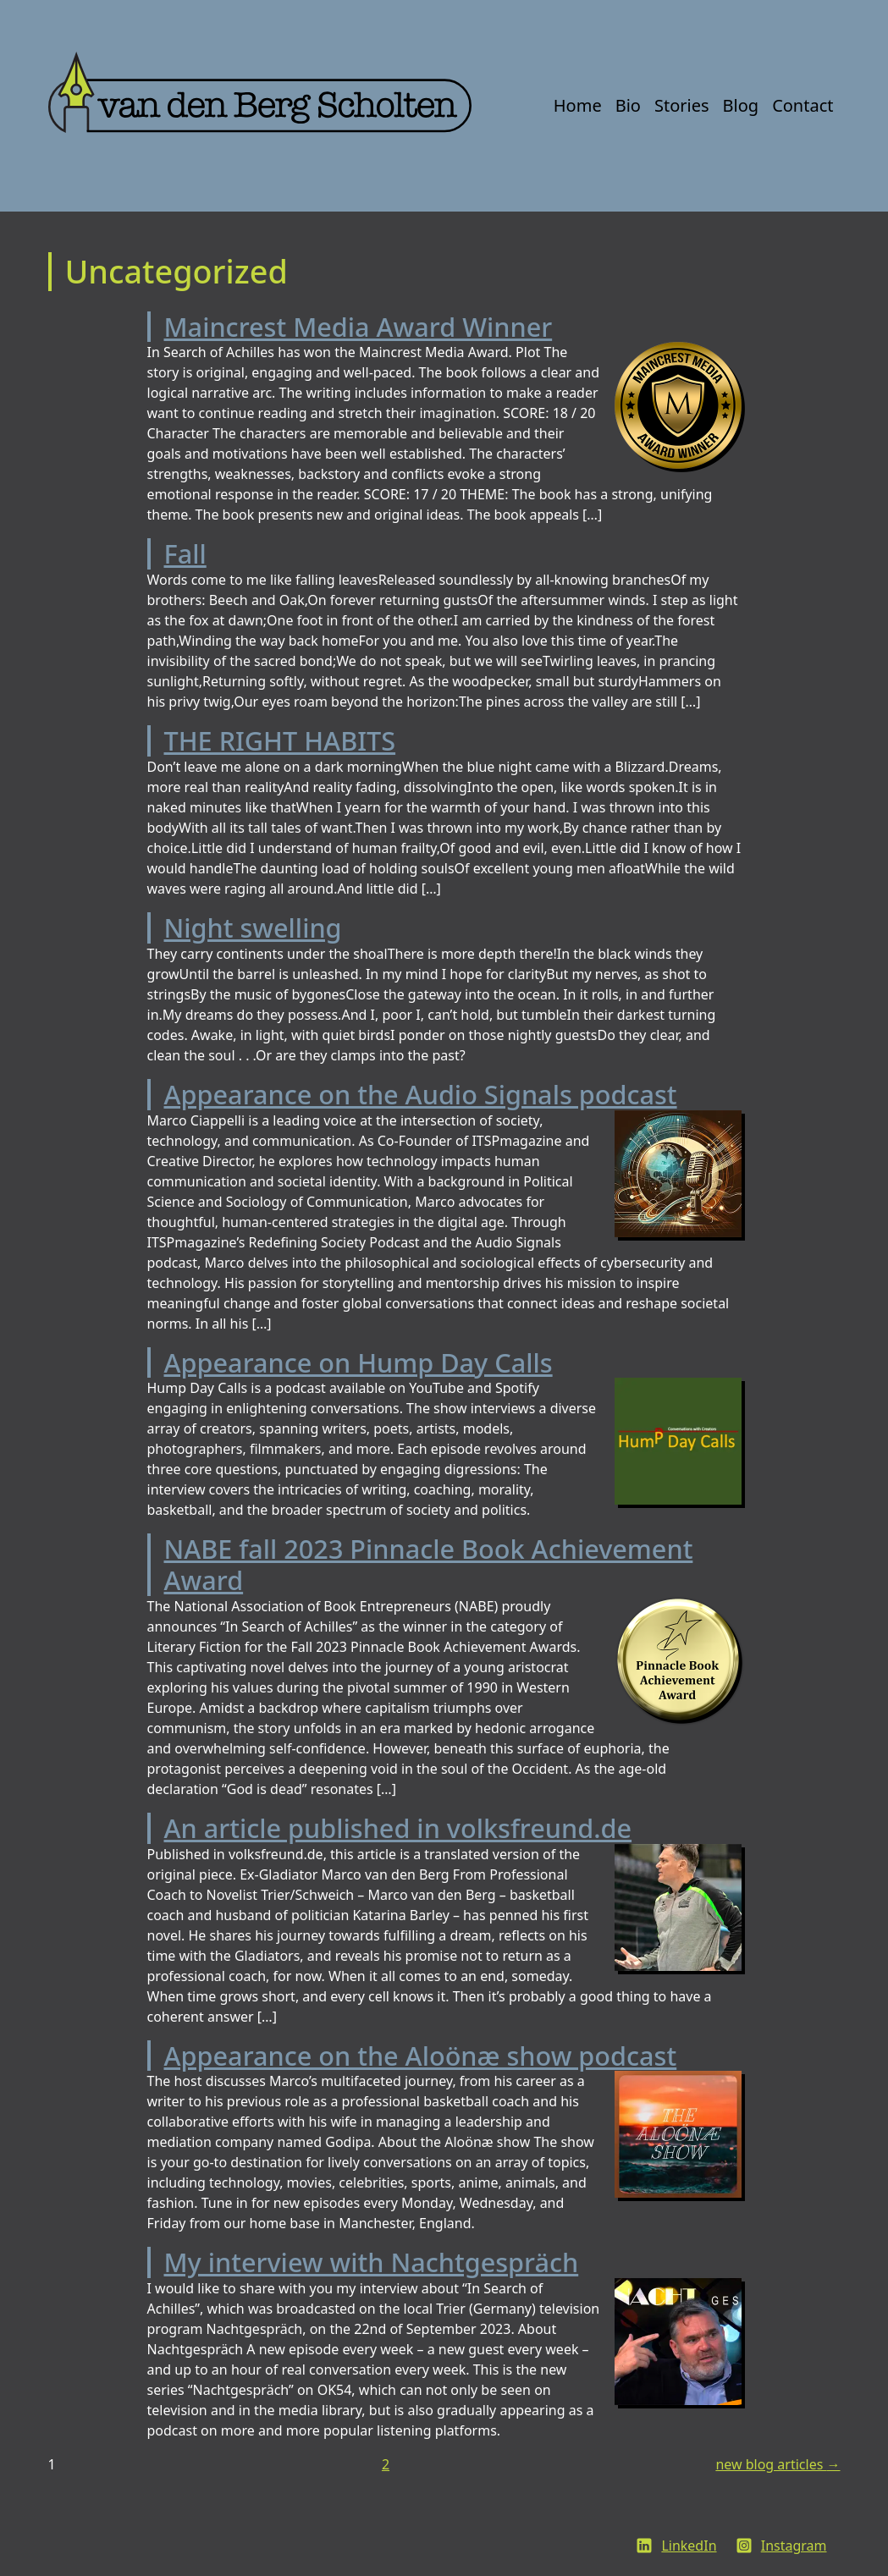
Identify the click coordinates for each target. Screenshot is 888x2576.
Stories (681, 105)
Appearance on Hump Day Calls (358, 1362)
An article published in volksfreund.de (398, 1828)
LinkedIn (688, 2545)
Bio (628, 105)
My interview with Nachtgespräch (371, 2262)
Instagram (794, 2545)
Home (578, 105)
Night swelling (253, 927)
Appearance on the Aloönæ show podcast (420, 2055)
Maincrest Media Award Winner (358, 326)
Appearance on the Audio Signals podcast (420, 1094)
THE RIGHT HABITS (280, 740)
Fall (185, 553)
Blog (741, 105)
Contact (802, 105)
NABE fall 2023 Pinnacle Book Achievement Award (428, 1564)
